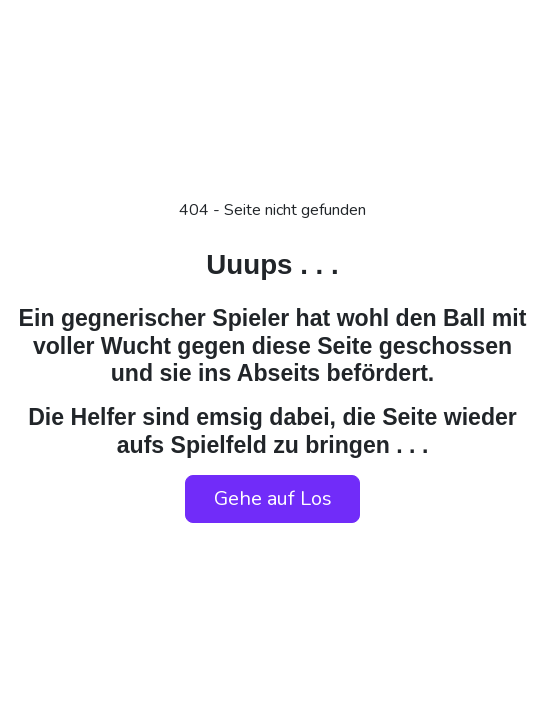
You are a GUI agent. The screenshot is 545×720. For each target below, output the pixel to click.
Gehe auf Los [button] (273, 498)
